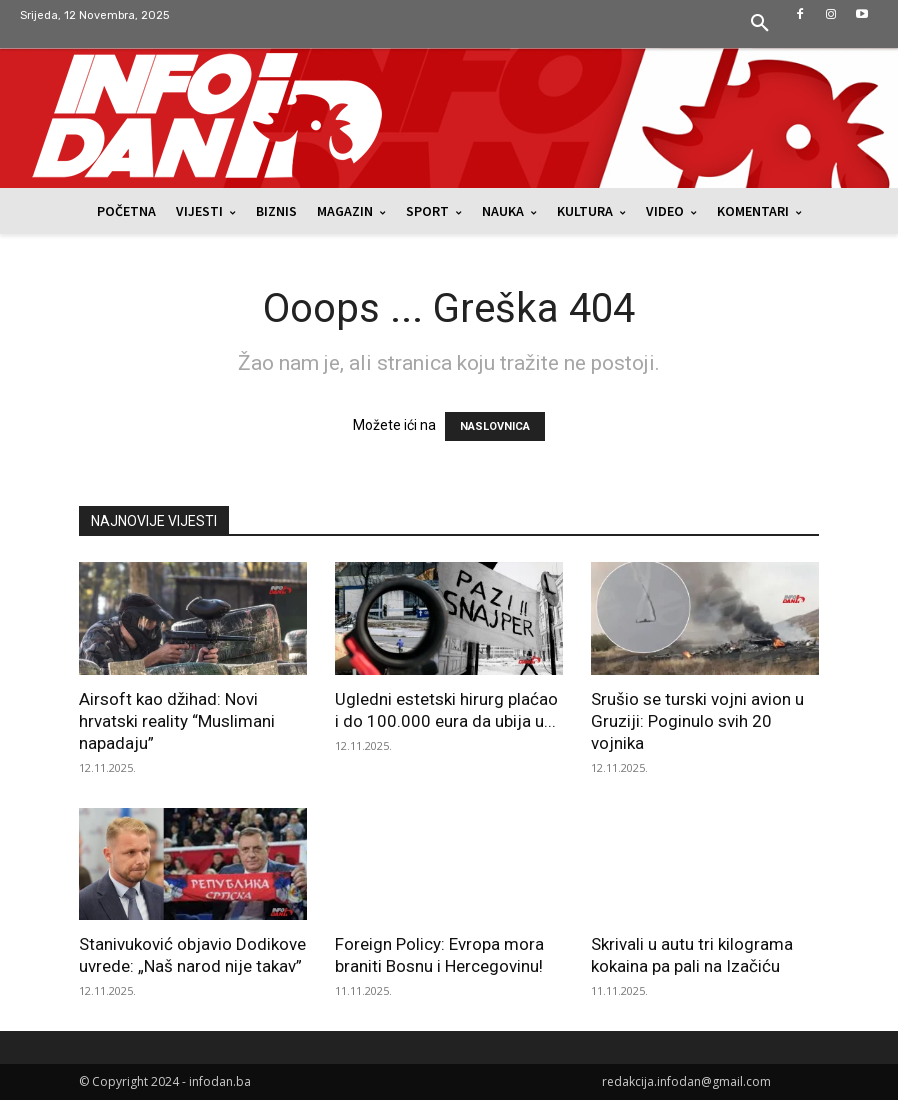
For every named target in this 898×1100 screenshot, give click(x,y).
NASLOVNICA (495, 426)
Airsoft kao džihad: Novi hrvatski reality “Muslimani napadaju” (177, 721)
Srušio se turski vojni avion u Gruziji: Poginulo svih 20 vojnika (697, 721)
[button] (760, 24)
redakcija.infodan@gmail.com (686, 1081)
